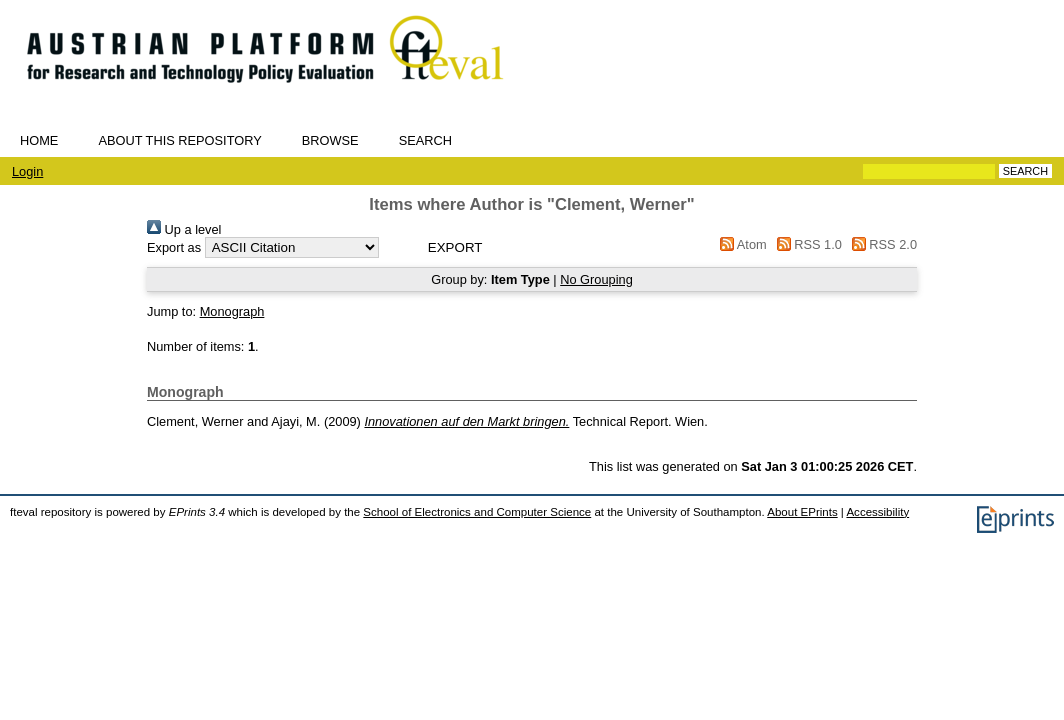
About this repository (179, 140)
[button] (455, 247)
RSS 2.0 (881, 244)
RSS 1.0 (806, 244)
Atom (740, 244)
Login (27, 171)
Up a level (184, 229)
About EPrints (802, 512)
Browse (330, 140)
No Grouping (596, 279)
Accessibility (877, 512)
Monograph (232, 311)
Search (425, 140)
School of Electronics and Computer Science (477, 512)
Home (39, 140)
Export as (174, 247)
